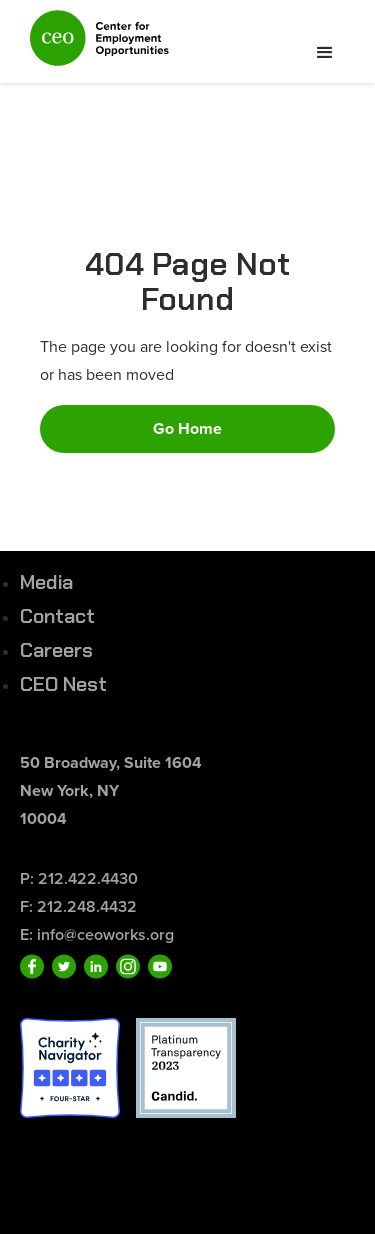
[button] (325, 53)
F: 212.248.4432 (78, 906)
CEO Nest (63, 684)
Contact (57, 616)
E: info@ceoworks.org (97, 934)
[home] (94, 46)
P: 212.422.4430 (79, 878)
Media (46, 582)
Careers (56, 650)
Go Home (187, 428)
